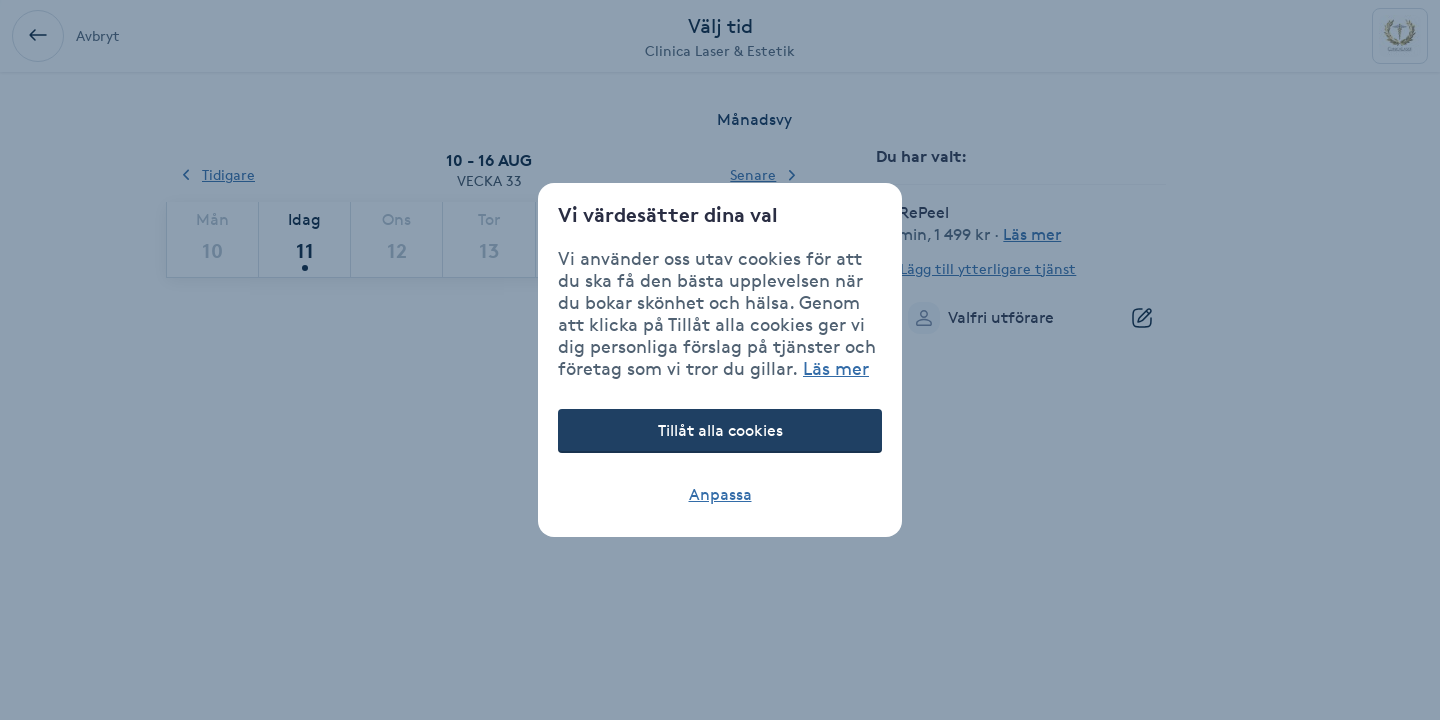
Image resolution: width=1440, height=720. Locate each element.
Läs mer (836, 368)
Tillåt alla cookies (720, 430)
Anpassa (720, 494)
